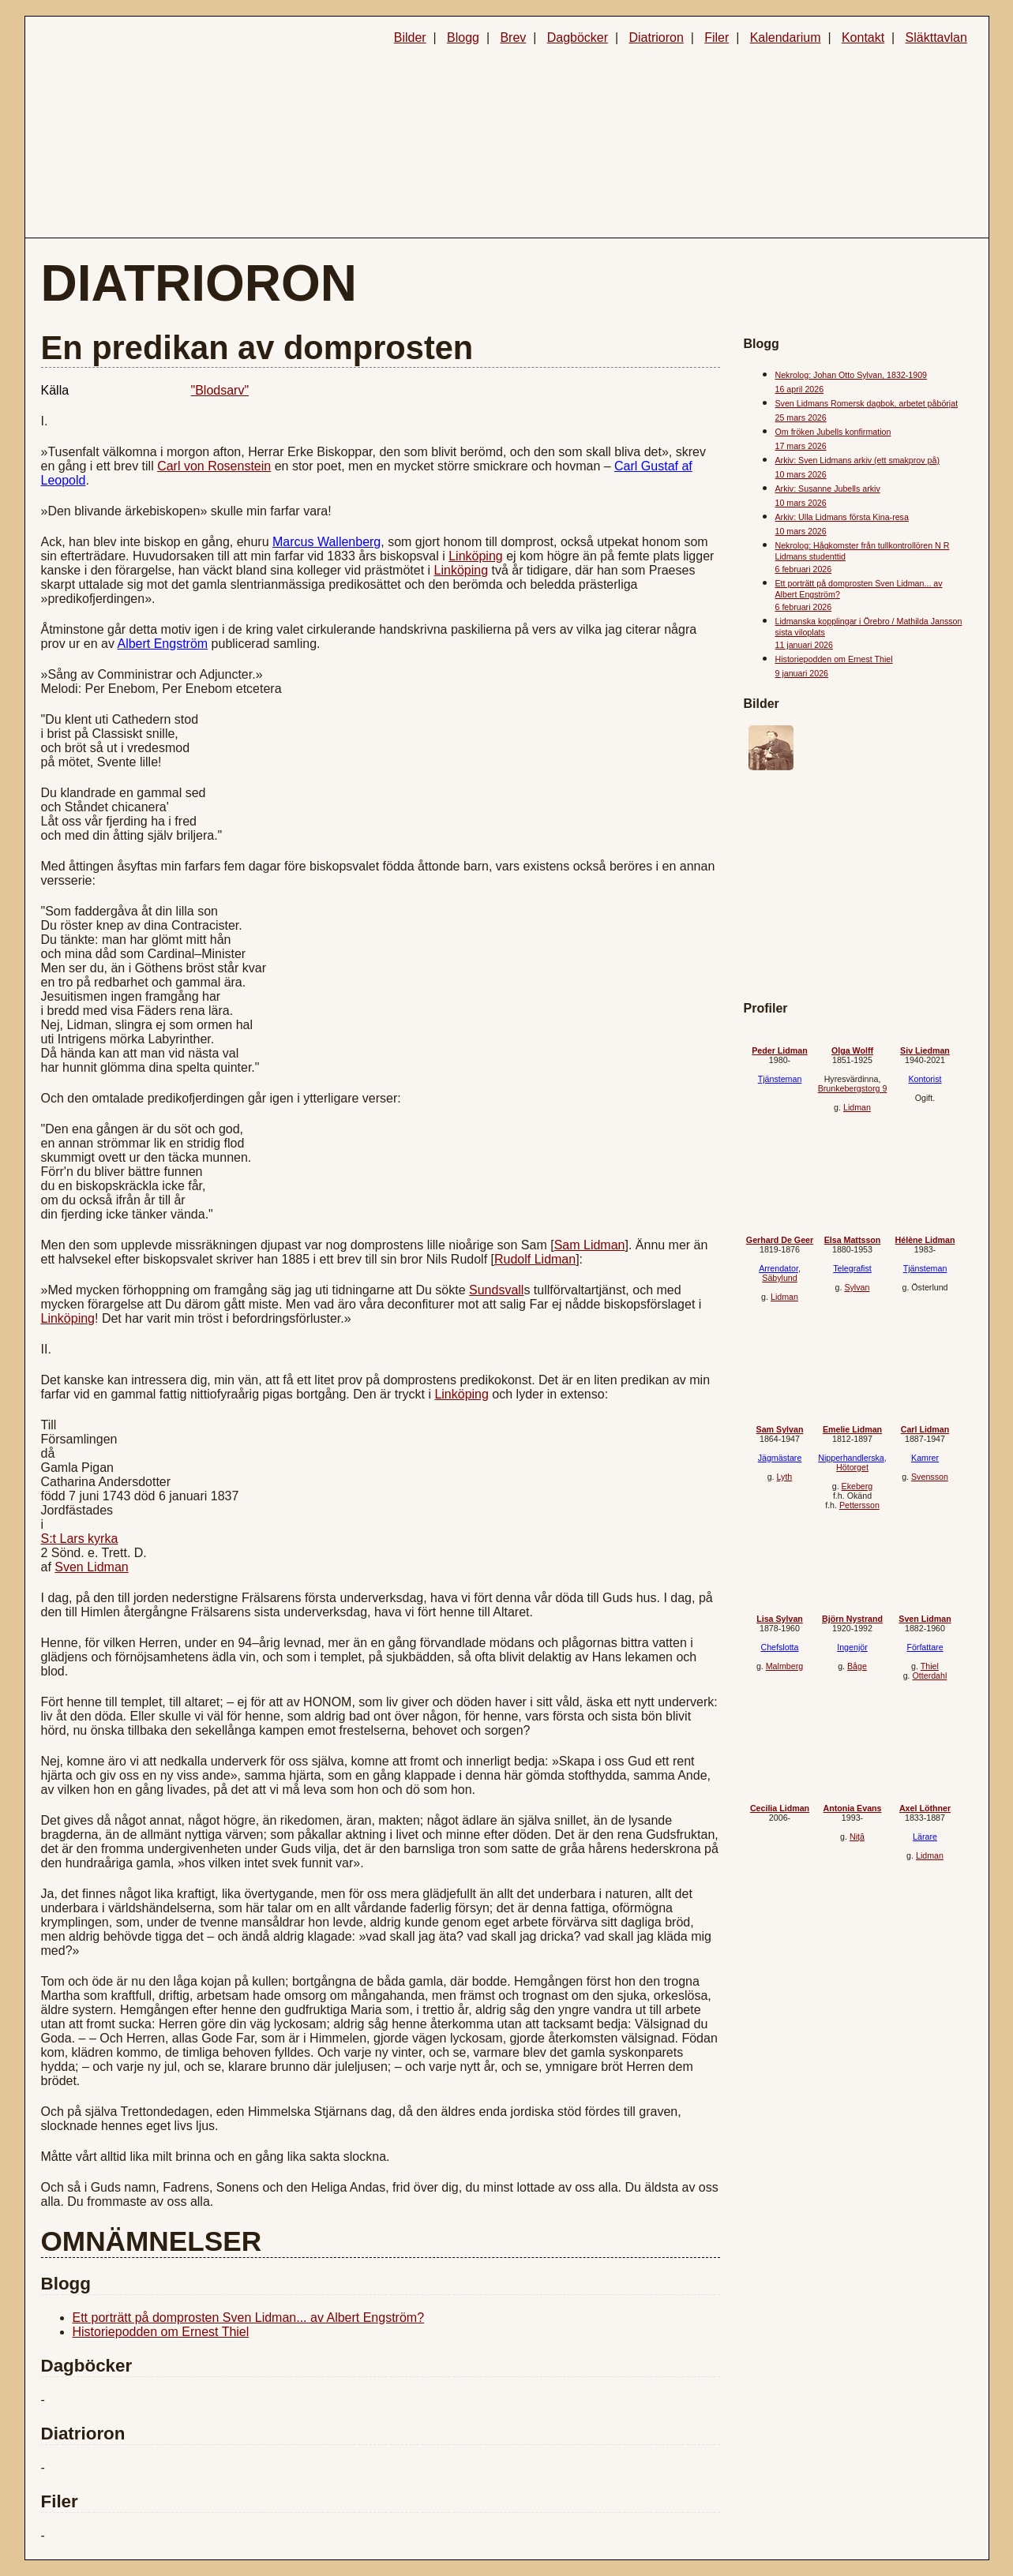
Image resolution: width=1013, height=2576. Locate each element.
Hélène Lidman (925, 1240)
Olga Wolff (852, 1050)
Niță (857, 1836)
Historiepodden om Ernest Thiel (161, 2331)
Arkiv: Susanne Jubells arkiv (827, 488)
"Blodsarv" (220, 390)
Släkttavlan (936, 37)
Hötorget (852, 1467)
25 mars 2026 (801, 417)
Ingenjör (852, 1647)
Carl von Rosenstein (214, 466)
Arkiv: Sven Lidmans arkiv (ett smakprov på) (857, 460)
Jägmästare (780, 1457)
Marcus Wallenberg (326, 542)
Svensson (929, 1476)
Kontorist (924, 1079)
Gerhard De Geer (779, 1240)
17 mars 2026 (801, 446)
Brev (513, 37)
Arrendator (778, 1268)
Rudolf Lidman (535, 1259)
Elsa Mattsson (852, 1240)
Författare (924, 1647)
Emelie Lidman (852, 1429)
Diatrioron (655, 37)
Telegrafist (852, 1268)
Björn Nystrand (852, 1618)
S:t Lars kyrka (79, 1538)
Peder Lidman (779, 1050)
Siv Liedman (925, 1050)
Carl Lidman (925, 1429)
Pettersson (859, 1505)
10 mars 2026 (801, 474)
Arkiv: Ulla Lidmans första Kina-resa (842, 517)
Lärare (925, 1836)
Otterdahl (930, 1675)
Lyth (785, 1476)
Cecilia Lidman (779, 1808)
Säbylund (779, 1277)
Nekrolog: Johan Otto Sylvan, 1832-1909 (851, 375)
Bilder (410, 37)
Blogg (463, 37)
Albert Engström (162, 643)
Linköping (475, 556)
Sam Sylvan (780, 1429)
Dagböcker (577, 37)
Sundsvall (496, 1290)
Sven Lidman (91, 1567)
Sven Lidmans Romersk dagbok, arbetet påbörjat (867, 403)
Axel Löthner (925, 1808)
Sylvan (856, 1287)
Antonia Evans (852, 1808)
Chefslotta (780, 1647)
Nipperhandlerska (851, 1457)
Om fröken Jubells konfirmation (833, 431)
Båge (857, 1666)
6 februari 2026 (803, 569)
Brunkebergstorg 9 (852, 1088)
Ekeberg (857, 1486)
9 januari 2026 (802, 673)
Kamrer (925, 1457)
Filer (716, 37)
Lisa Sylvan (779, 1618)
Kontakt (863, 37)
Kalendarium (785, 37)
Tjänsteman (780, 1079)
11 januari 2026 (804, 645)
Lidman (857, 1107)
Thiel (930, 1666)
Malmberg (784, 1666)
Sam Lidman (589, 1245)
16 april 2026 (799, 389)
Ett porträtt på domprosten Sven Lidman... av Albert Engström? (249, 2317)
